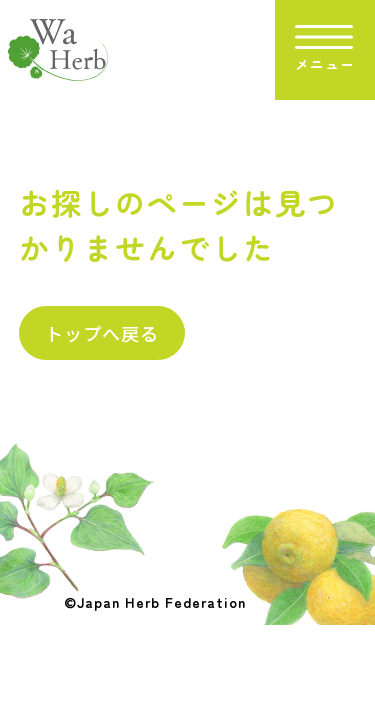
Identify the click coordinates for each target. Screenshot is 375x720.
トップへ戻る (102, 333)
